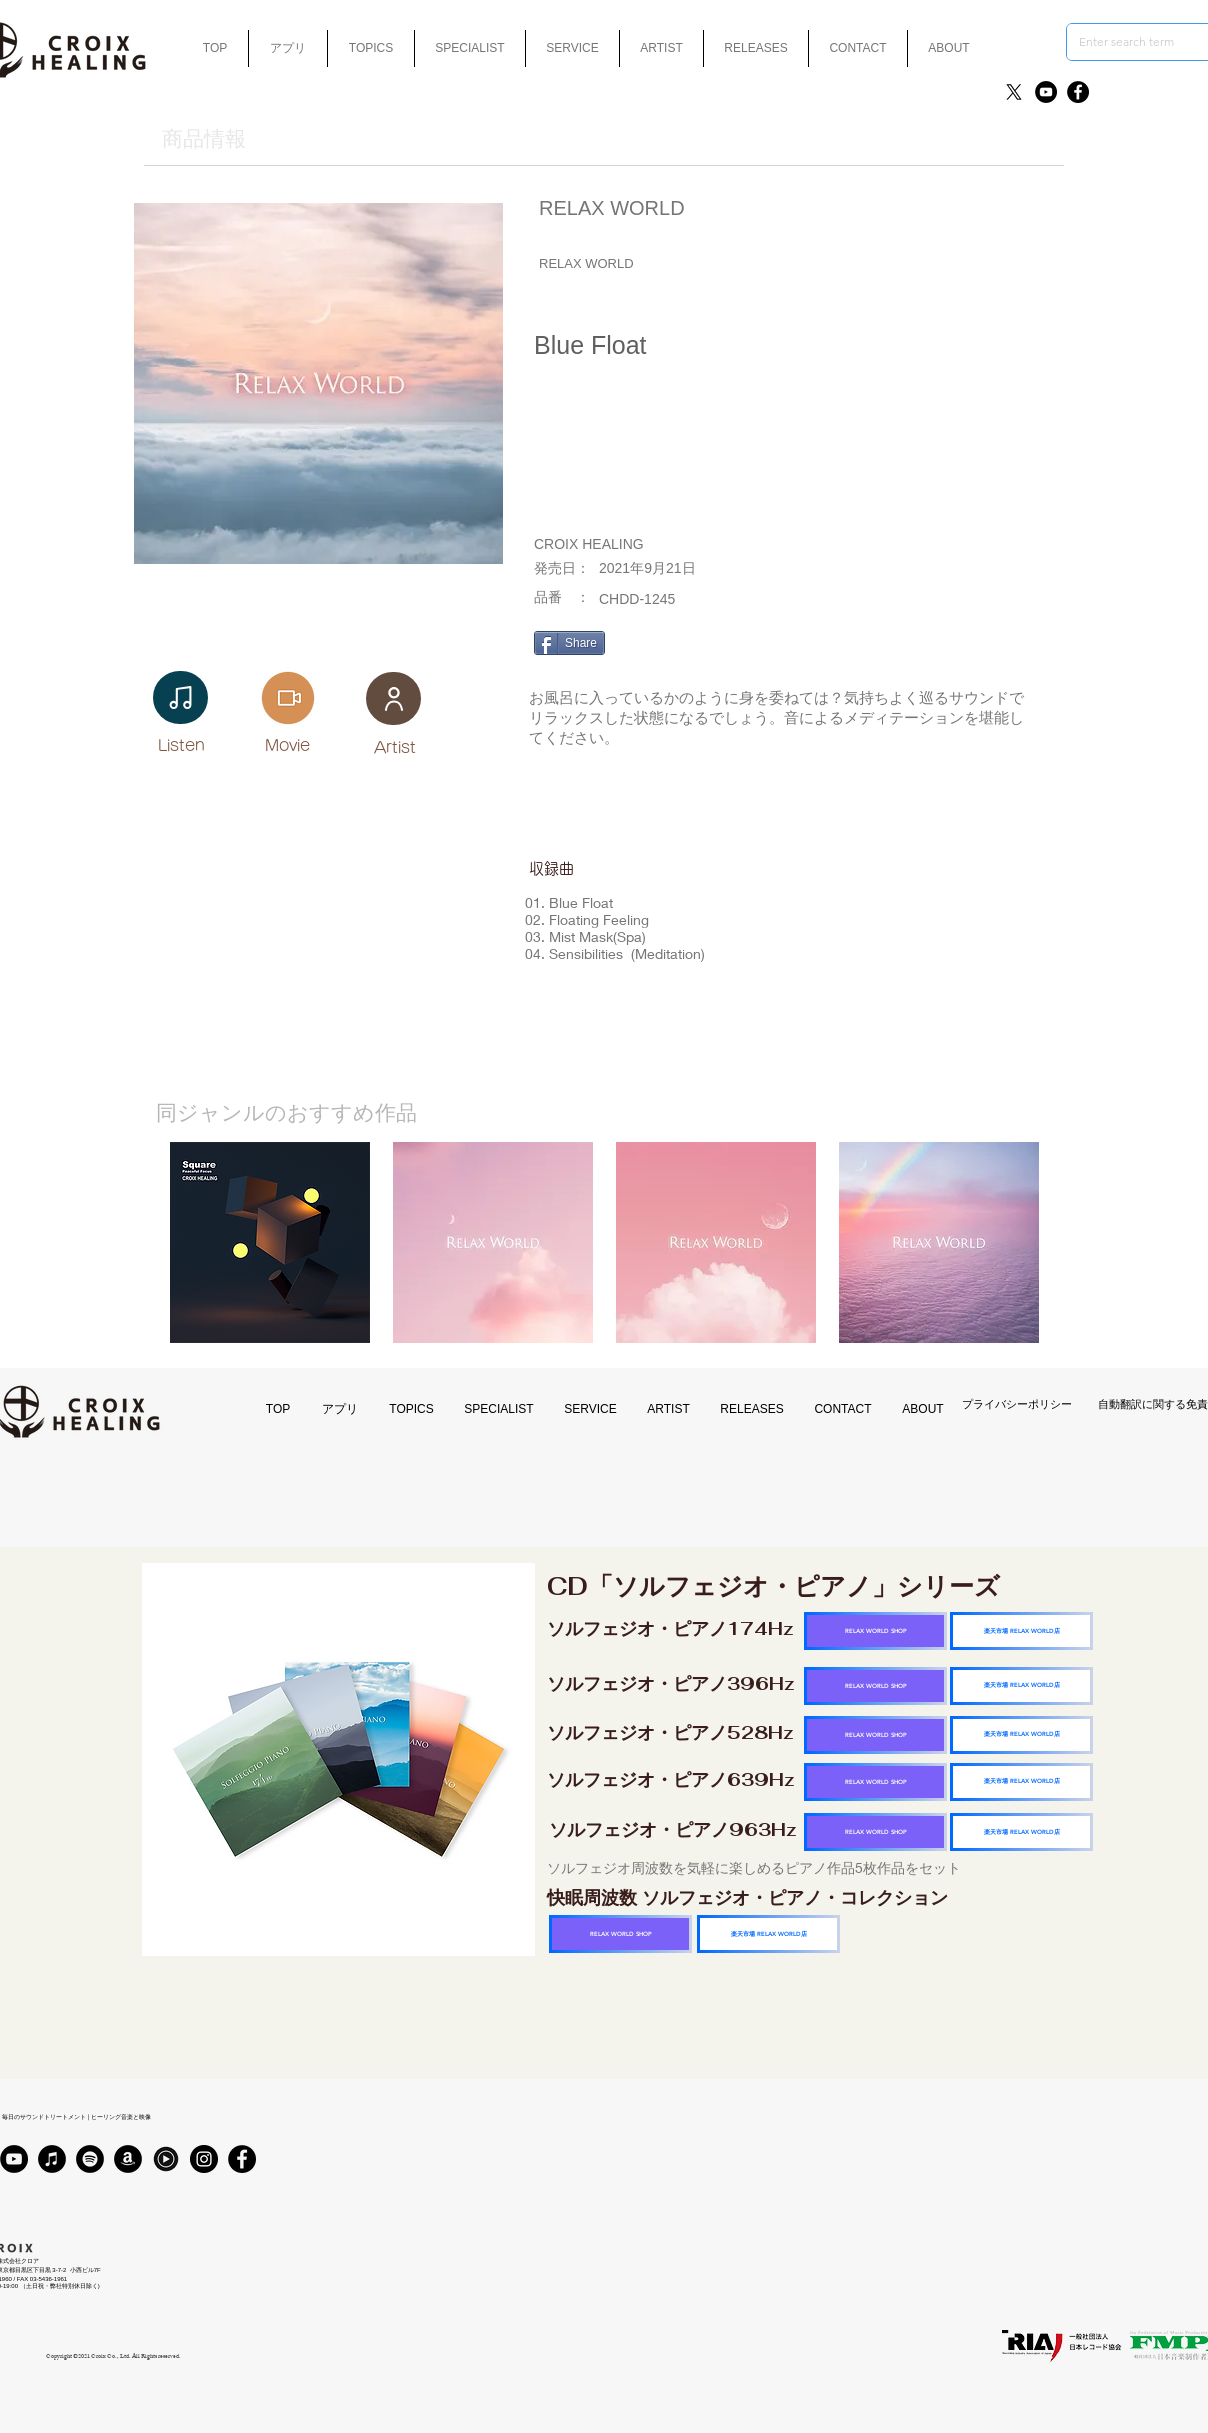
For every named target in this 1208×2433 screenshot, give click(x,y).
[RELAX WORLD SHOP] (875, 1631)
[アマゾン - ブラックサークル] (128, 2159)
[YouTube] (1046, 92)
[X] (1014, 92)
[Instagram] (204, 2159)
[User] (393, 698)
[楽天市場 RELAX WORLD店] (1021, 1631)
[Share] (569, 643)
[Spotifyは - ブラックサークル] (90, 2159)
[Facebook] (1078, 92)
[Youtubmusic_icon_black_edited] (166, 2159)
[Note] (180, 697)
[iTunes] (52, 2159)
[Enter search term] (1135, 42)
